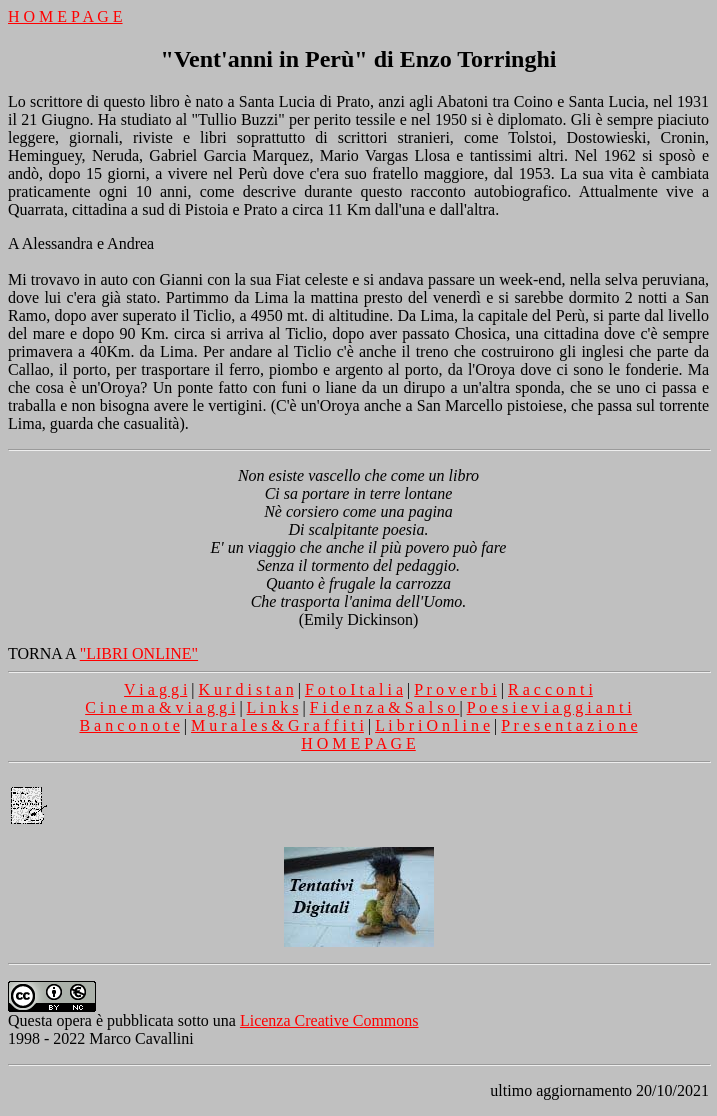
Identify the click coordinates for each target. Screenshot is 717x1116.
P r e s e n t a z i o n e (569, 725)
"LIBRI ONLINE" (139, 653)
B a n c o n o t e (129, 725)
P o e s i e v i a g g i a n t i (549, 707)
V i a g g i (155, 689)
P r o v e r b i (455, 689)
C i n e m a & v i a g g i (160, 707)
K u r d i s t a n (246, 689)
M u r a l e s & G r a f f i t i (277, 725)
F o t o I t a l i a (354, 689)
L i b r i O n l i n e (432, 725)
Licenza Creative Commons (329, 1020)
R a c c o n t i (550, 689)
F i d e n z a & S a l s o (385, 707)
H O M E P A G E (65, 16)
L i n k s (273, 707)
